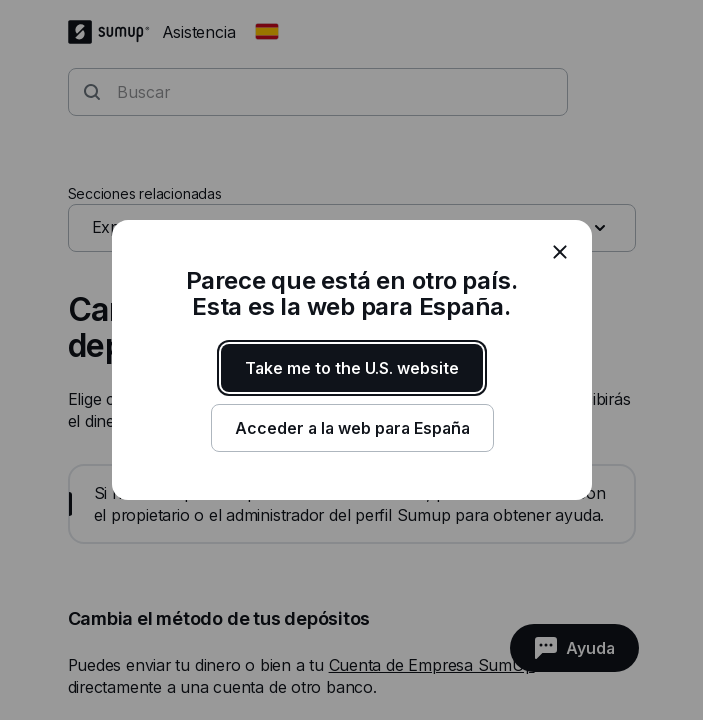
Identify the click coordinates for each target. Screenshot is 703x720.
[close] (560, 252)
